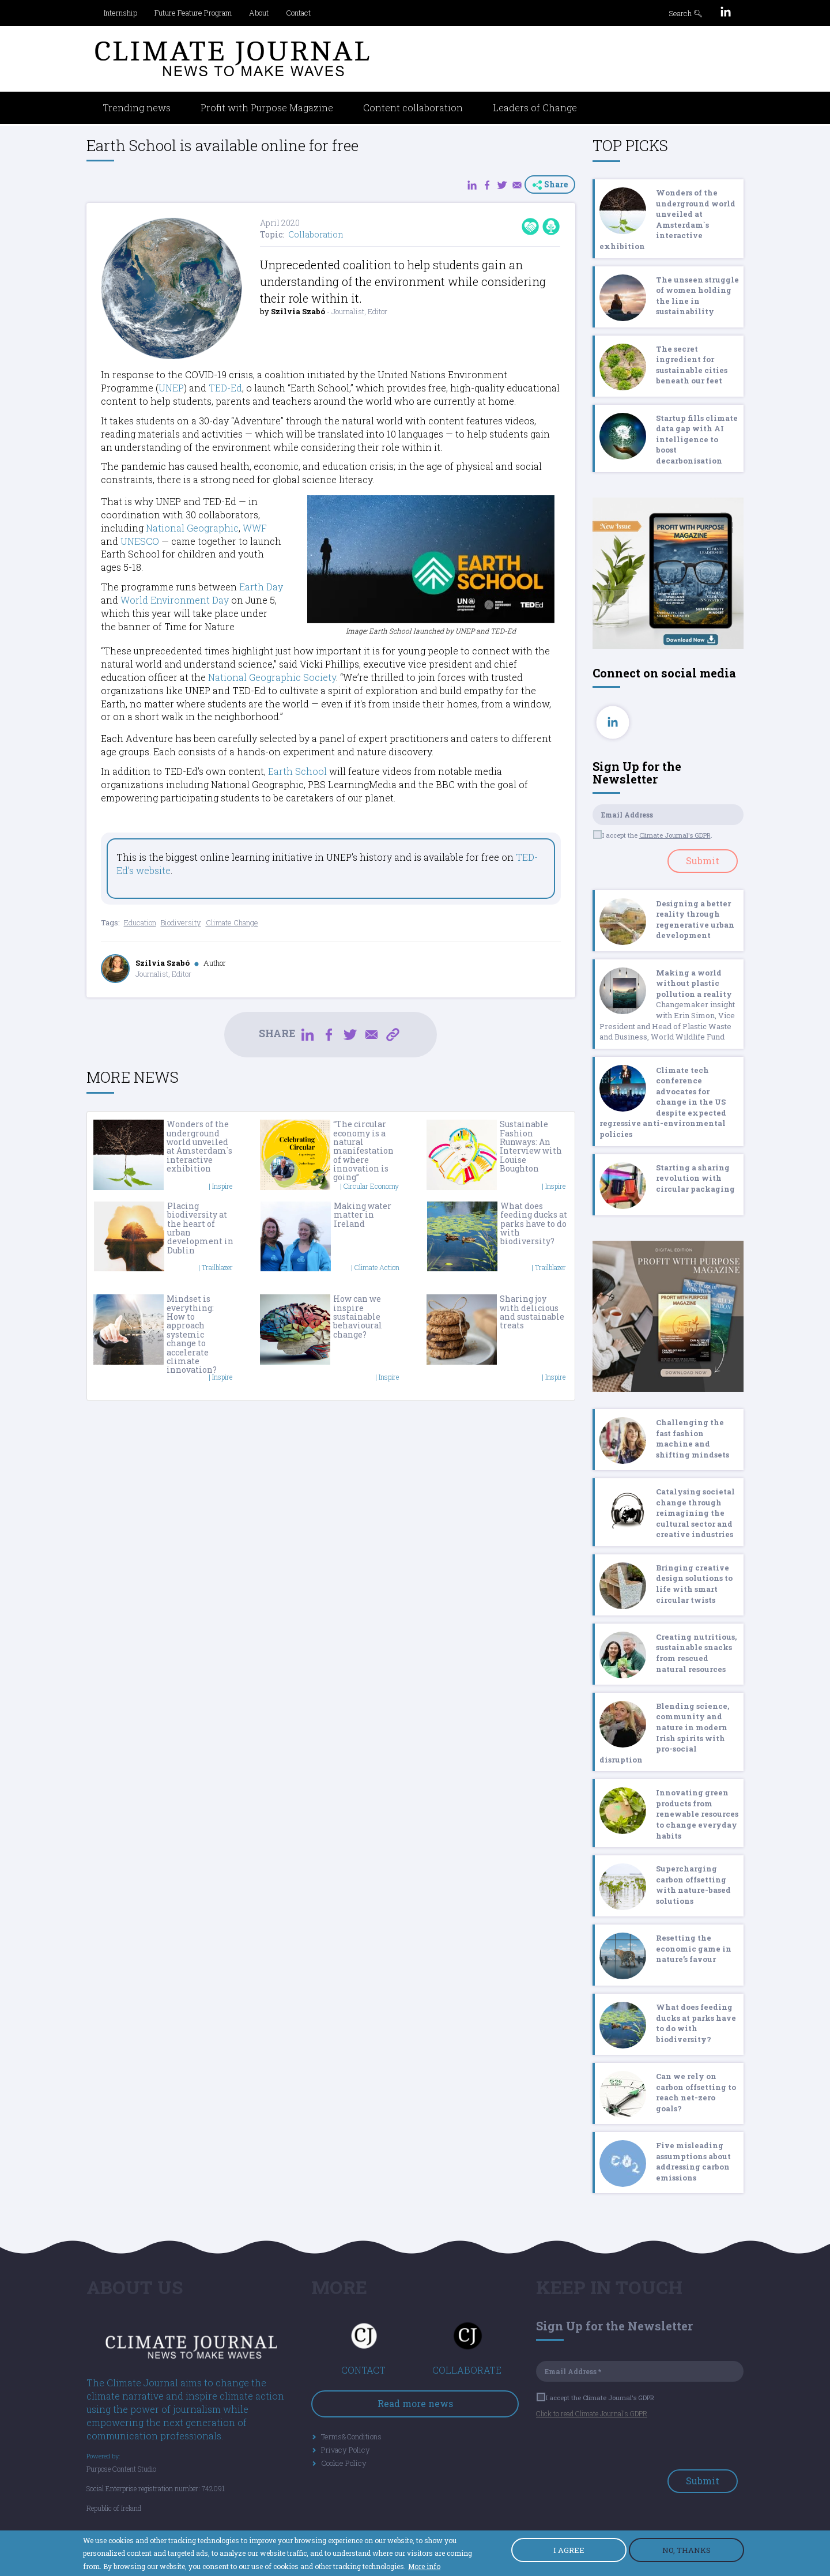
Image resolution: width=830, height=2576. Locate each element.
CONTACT (363, 2370)
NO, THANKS (686, 2550)
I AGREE (568, 2550)
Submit (702, 860)
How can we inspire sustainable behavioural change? (357, 1316)
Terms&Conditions (351, 2436)
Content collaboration (413, 107)
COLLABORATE (466, 2370)
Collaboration (316, 234)
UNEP (171, 388)
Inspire (222, 1186)
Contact (298, 12)
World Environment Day (174, 600)
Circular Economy (371, 1186)
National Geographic (192, 528)
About (259, 12)
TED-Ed (225, 388)
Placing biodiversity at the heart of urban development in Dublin (200, 1228)
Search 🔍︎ (686, 13)
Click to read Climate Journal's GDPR (591, 2413)
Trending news (137, 107)
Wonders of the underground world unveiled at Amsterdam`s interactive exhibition (199, 1146)
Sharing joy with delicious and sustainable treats (532, 1312)
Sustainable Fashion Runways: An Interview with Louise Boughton (531, 1146)
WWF (255, 528)
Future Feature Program (193, 12)
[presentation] (623, 2446)
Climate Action (376, 1267)
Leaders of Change (535, 107)
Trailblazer (217, 1267)
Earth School (297, 771)
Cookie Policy (344, 2463)
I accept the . (653, 835)
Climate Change (232, 922)
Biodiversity (181, 922)
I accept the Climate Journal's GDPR (596, 2397)
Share (550, 184)
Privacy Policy (345, 2450)
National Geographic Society (272, 677)
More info (424, 2566)
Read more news (415, 2403)
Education (140, 922)
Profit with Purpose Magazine (267, 107)
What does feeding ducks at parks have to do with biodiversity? (533, 1223)
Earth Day (261, 587)
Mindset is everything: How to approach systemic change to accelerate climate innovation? (192, 1334)
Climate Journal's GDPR (675, 835)
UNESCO (139, 541)
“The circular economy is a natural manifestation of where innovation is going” (363, 1150)
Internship (120, 12)
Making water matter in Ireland (362, 1214)
